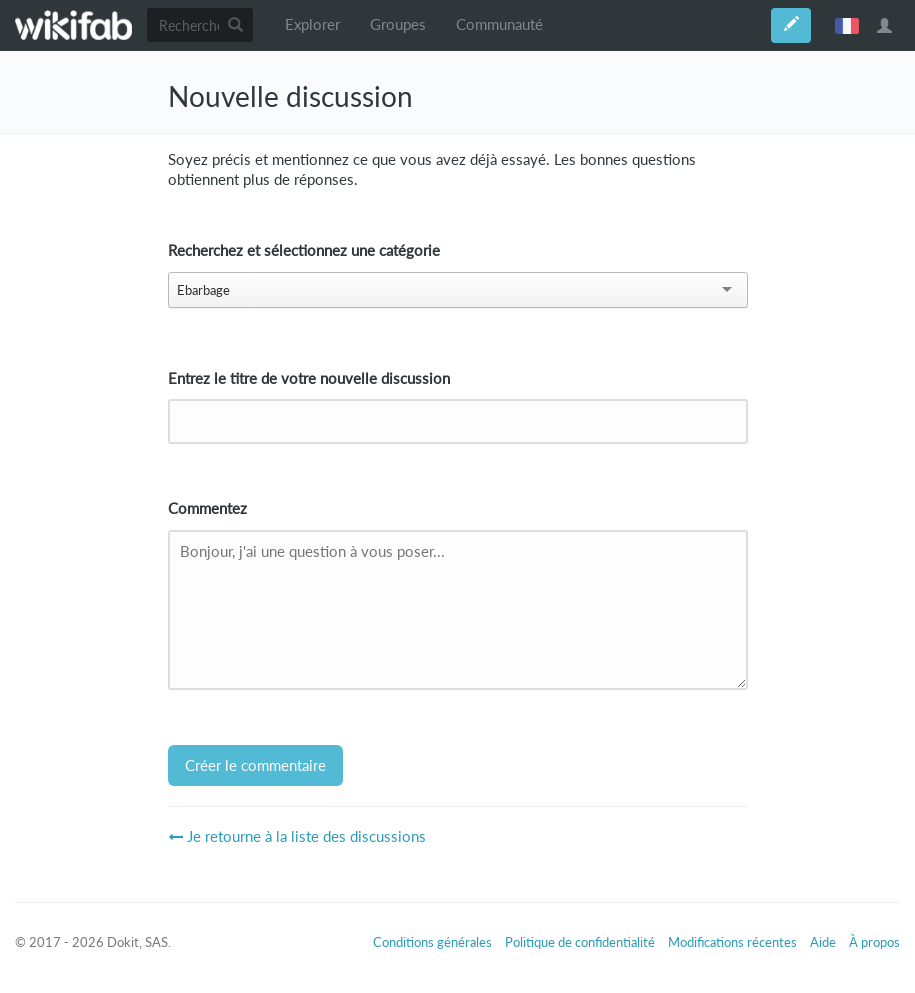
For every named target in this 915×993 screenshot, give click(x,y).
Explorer (312, 24)
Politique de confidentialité (580, 942)
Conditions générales (432, 942)
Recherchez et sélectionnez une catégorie (304, 250)
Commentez (207, 508)
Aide (823, 942)
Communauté (499, 24)
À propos (874, 942)
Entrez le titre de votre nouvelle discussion (309, 378)
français (847, 25)
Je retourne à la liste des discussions (297, 836)
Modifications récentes (732, 942)
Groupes (398, 24)
